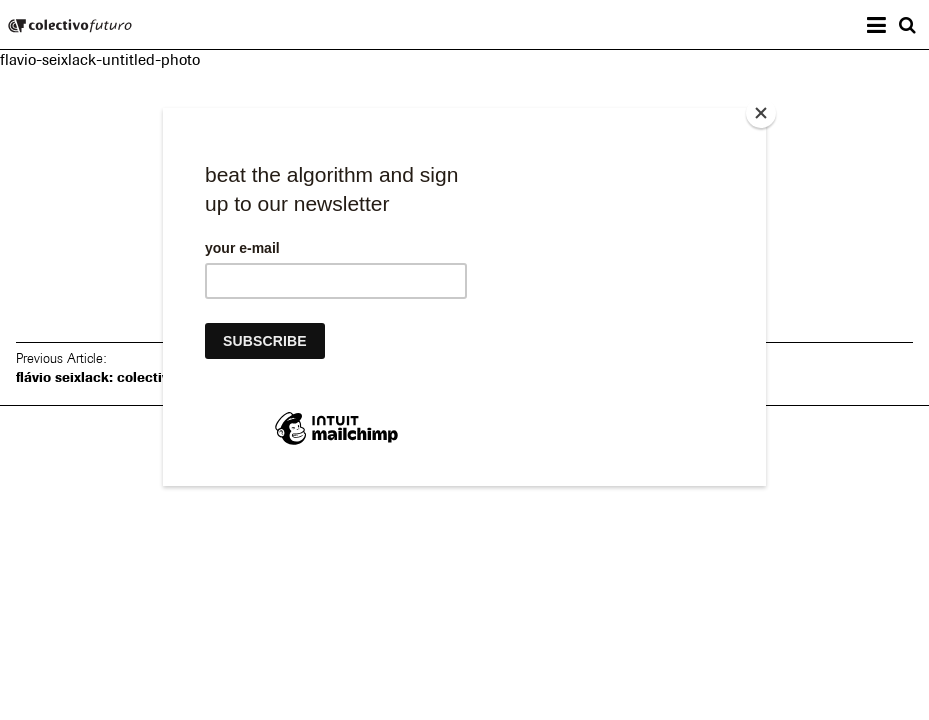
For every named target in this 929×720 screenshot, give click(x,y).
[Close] (761, 113)
